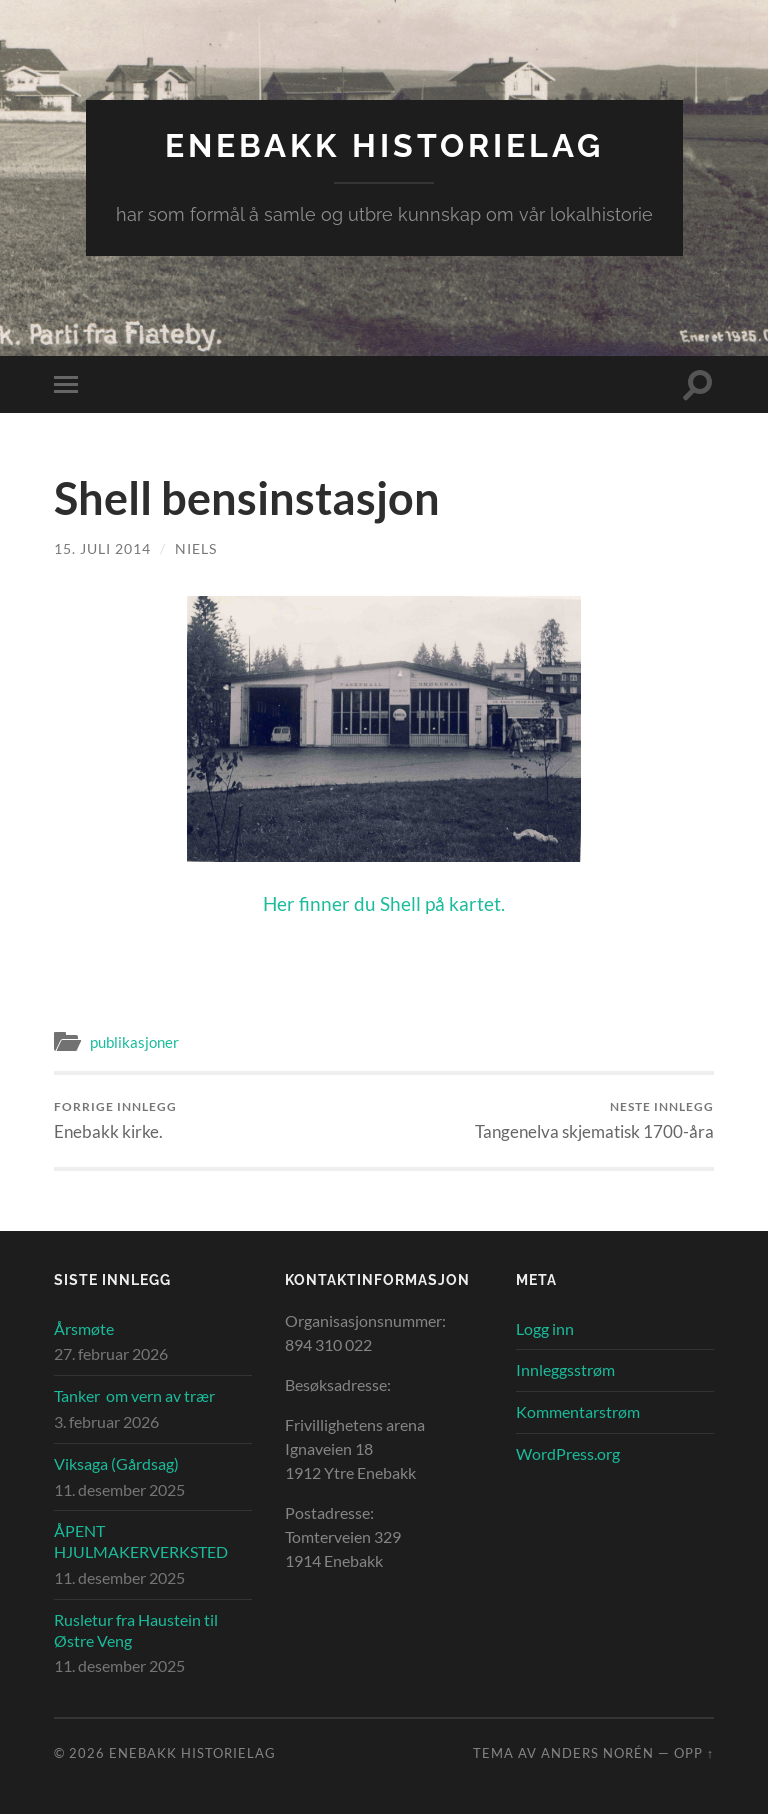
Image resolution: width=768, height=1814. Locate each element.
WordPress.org (568, 1453)
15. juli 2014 (102, 548)
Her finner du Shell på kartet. (384, 903)
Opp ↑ (694, 1753)
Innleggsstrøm (565, 1369)
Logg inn (545, 1328)
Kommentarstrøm (578, 1411)
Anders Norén (597, 1753)
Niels (196, 548)
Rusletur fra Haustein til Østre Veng (136, 1630)
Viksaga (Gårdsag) (116, 1463)
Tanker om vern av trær (134, 1395)
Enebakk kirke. (115, 1120)
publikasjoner (134, 1042)
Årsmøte (84, 1328)
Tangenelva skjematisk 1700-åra (594, 1120)
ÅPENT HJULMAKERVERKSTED (141, 1541)
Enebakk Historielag (384, 145)
